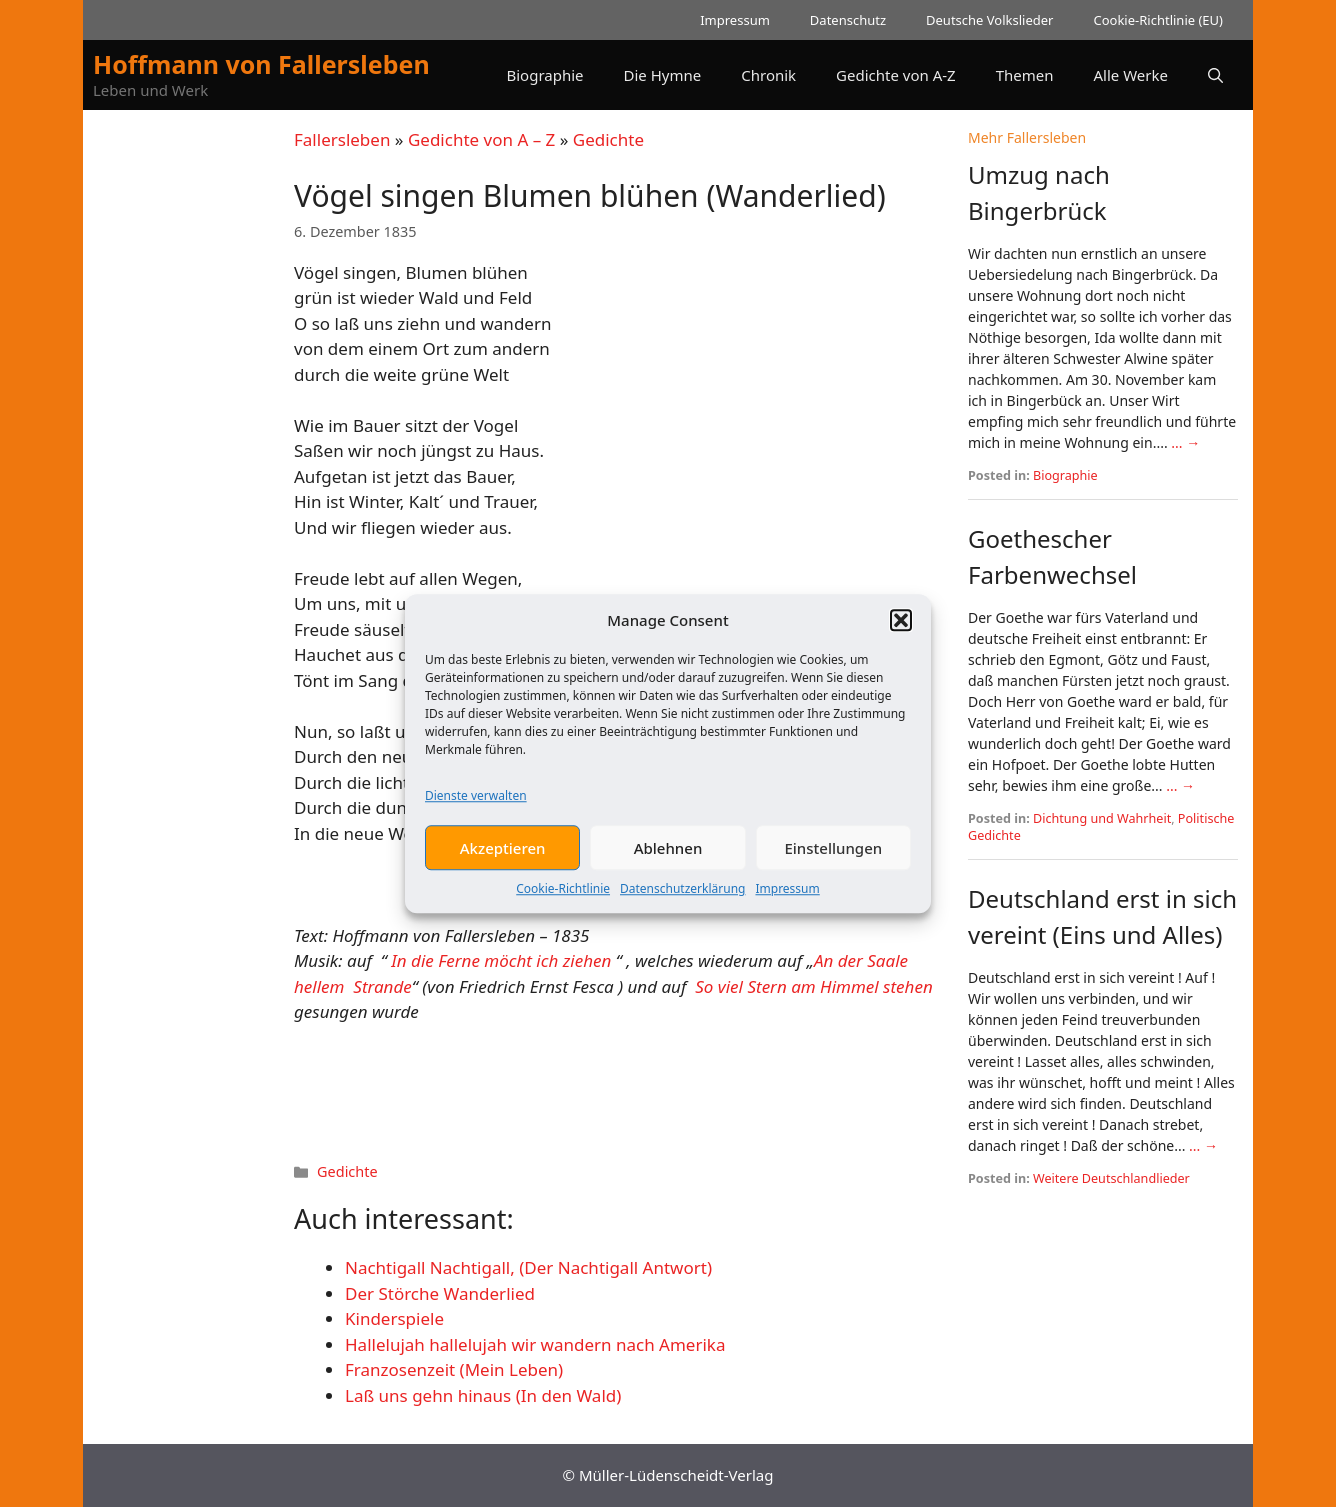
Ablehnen (668, 860)
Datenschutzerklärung (682, 900)
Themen (1025, 75)
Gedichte (608, 139)
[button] (901, 632)
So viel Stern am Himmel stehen (814, 986)
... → (1185, 442)
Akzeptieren (503, 860)
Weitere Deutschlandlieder (1111, 1178)
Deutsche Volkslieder (989, 20)
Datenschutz (848, 20)
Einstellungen (833, 860)
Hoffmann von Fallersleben (261, 64)
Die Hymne (663, 75)
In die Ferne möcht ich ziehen (501, 960)
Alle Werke (1131, 75)
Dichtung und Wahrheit (1102, 818)
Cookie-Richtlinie (563, 900)
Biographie (544, 75)
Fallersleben (342, 139)
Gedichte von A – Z (481, 139)
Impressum (787, 900)
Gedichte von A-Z (896, 75)
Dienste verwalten (476, 807)
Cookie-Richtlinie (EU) (1158, 20)
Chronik (768, 75)
